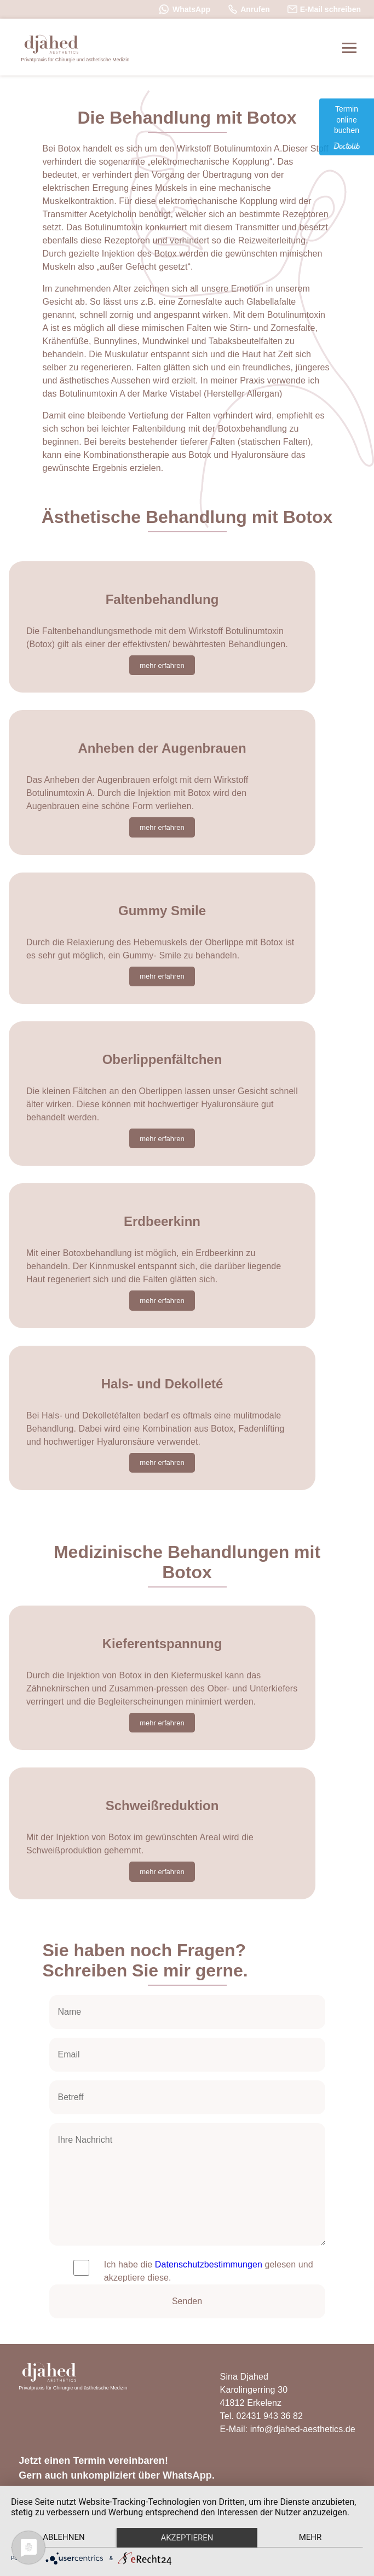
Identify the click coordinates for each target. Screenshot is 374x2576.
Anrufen (249, 9)
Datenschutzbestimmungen (208, 2264)
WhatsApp (184, 9)
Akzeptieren (186, 2538)
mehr (310, 2537)
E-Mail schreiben (324, 9)
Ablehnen (63, 2537)
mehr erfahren (162, 665)
